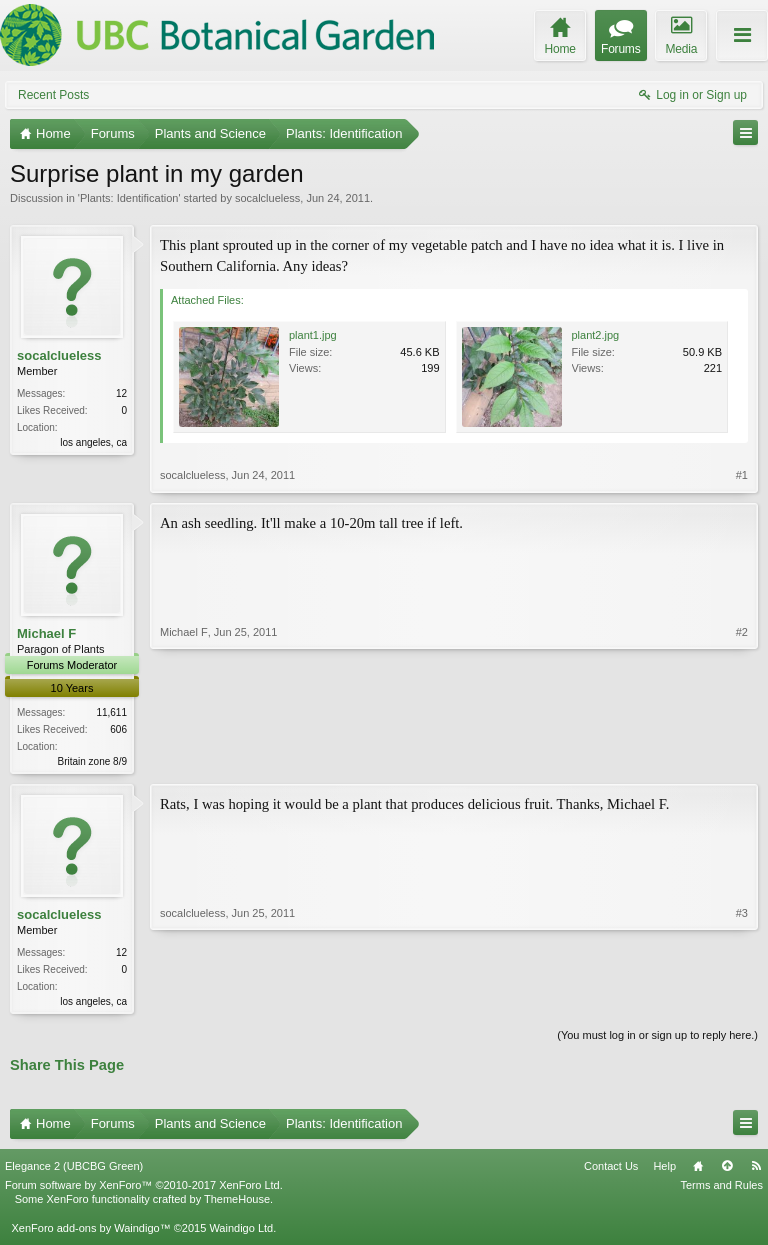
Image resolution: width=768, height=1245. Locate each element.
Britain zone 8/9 (93, 761)
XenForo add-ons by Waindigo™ (90, 1231)
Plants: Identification (129, 198)
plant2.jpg (596, 335)
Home (698, 1170)
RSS (756, 1170)
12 (121, 393)
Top (727, 1170)
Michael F (46, 633)
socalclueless (267, 198)
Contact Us (611, 1170)
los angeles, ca (93, 442)
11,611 (111, 712)
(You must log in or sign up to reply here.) (657, 1039)
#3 (742, 1001)
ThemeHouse (237, 1203)
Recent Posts (53, 95)
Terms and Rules (721, 1189)
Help (664, 1170)
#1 (742, 475)
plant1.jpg (313, 335)
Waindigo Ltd (241, 1231)
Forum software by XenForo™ (144, 1189)
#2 (742, 759)
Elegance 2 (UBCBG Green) (74, 1170)
